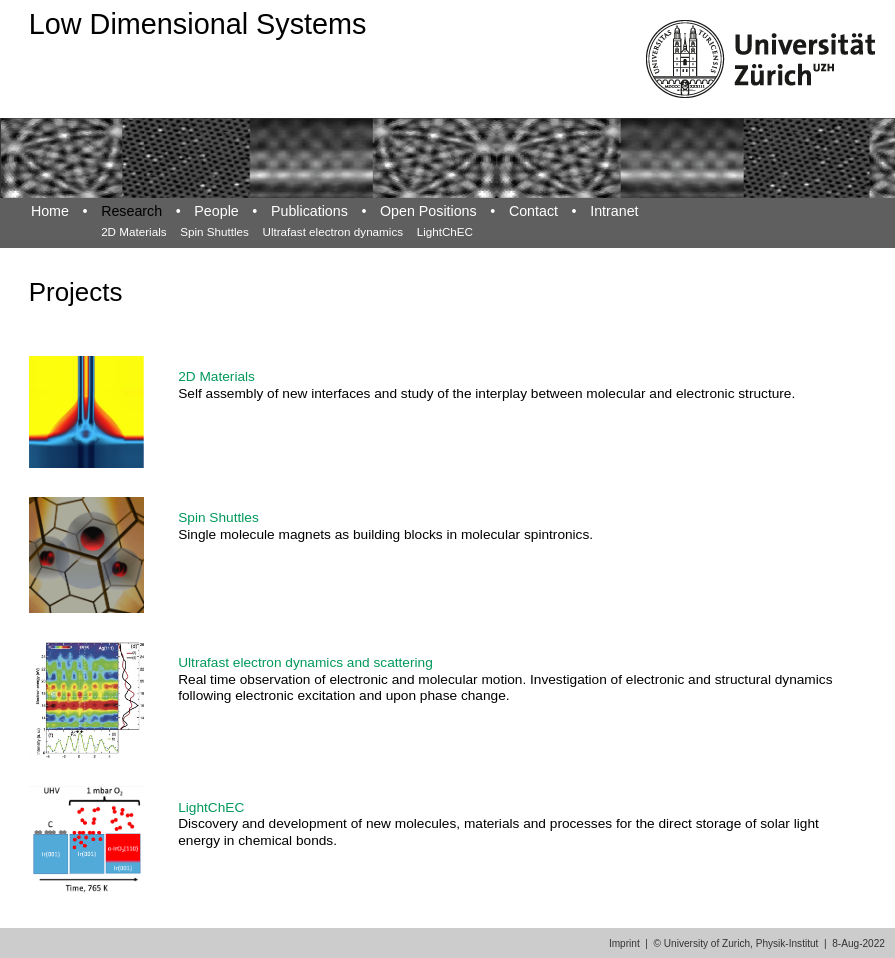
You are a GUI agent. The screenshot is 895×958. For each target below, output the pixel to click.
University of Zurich (707, 943)
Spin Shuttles (214, 231)
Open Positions (428, 211)
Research (131, 211)
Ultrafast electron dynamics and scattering (305, 662)
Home (50, 211)
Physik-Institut (787, 943)
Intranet (614, 211)
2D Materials (133, 231)
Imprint (624, 943)
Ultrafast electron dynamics (332, 231)
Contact (533, 211)
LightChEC (445, 231)
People (216, 211)
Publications (309, 211)
